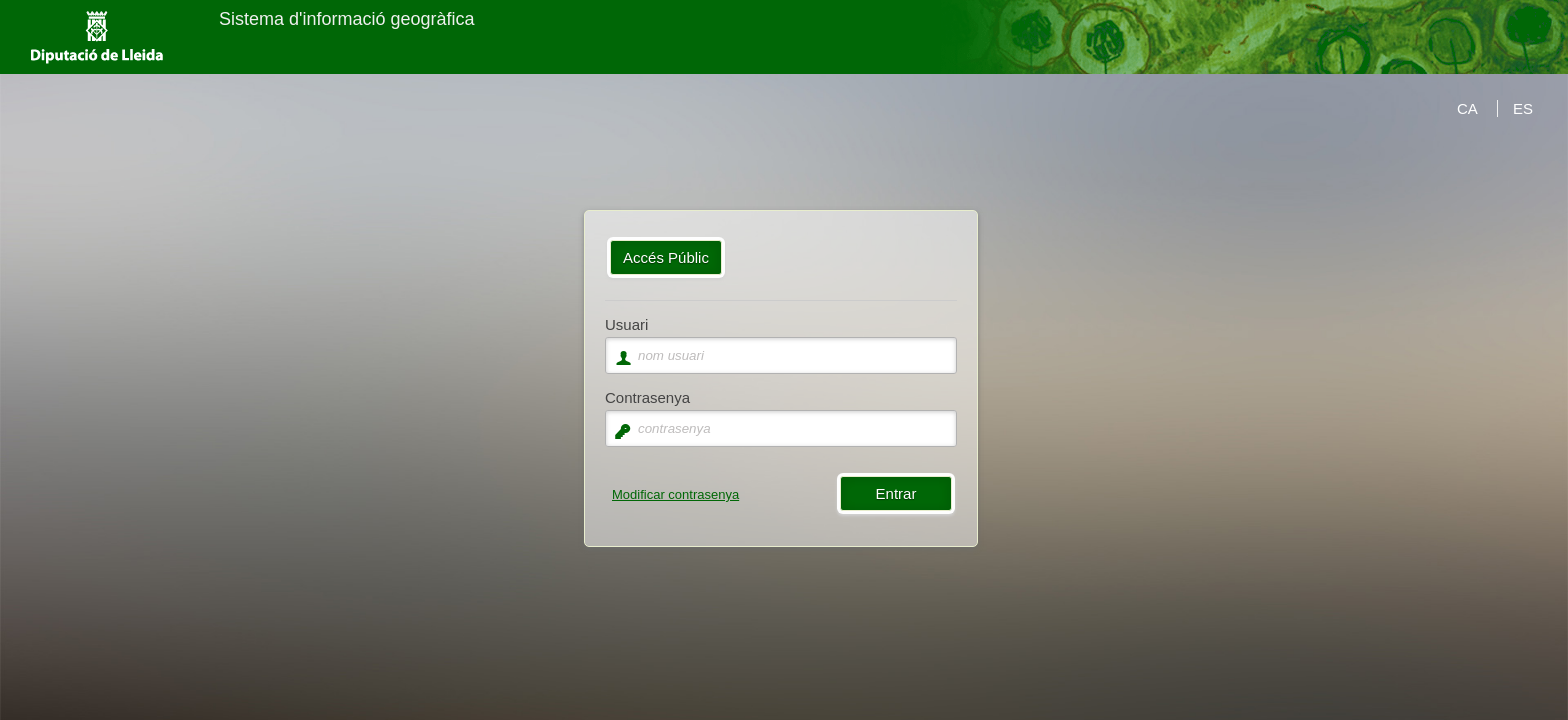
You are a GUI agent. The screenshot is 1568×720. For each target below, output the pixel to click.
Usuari (626, 324)
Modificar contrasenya (675, 494)
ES (1523, 108)
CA (1467, 108)
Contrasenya (647, 397)
